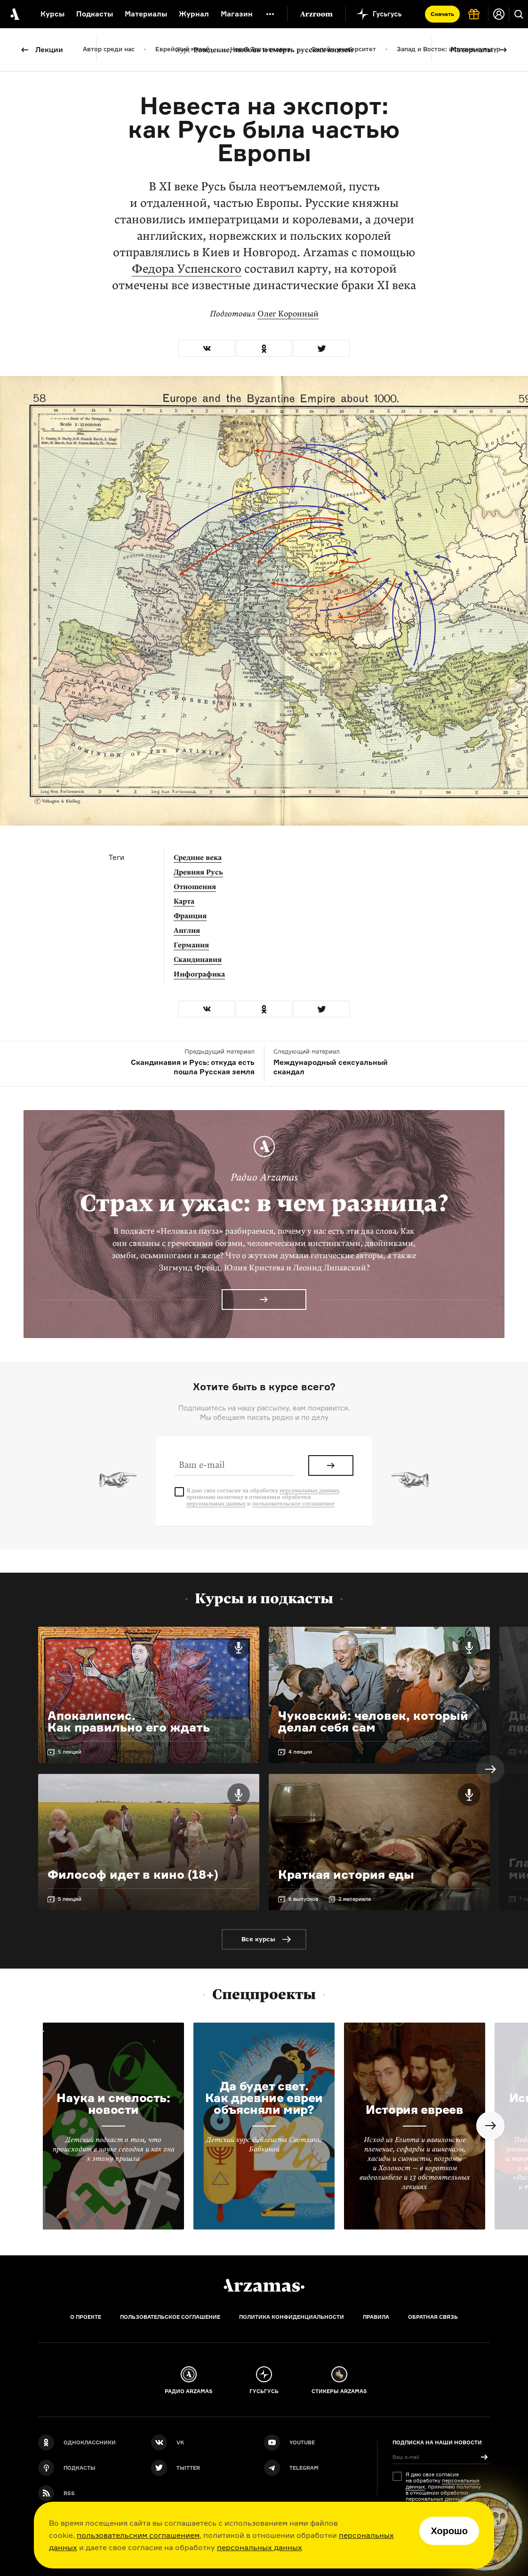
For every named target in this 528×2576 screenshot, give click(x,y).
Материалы (471, 49)
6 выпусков (303, 1899)
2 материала (354, 1899)
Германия (191, 945)
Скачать (442, 13)
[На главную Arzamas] (14, 14)
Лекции (49, 49)
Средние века (198, 857)
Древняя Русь (198, 872)
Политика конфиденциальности (291, 2317)
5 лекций (69, 1752)
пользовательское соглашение (293, 1503)
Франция (190, 916)
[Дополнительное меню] (270, 14)
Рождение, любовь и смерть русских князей (264, 50)
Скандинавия (198, 959)
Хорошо (449, 2531)
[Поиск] (518, 14)
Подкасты (94, 13)
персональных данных (259, 2547)
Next (490, 1769)
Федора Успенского (186, 269)
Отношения (195, 886)
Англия (187, 930)
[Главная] (264, 2285)
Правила (376, 2317)
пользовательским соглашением (138, 2535)
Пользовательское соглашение (170, 2317)
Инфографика (199, 974)
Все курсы (258, 1939)
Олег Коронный (288, 314)
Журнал (194, 13)
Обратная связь (433, 2317)
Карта (184, 901)
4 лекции (300, 1752)
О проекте (85, 2317)
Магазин (237, 13)
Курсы (52, 13)
